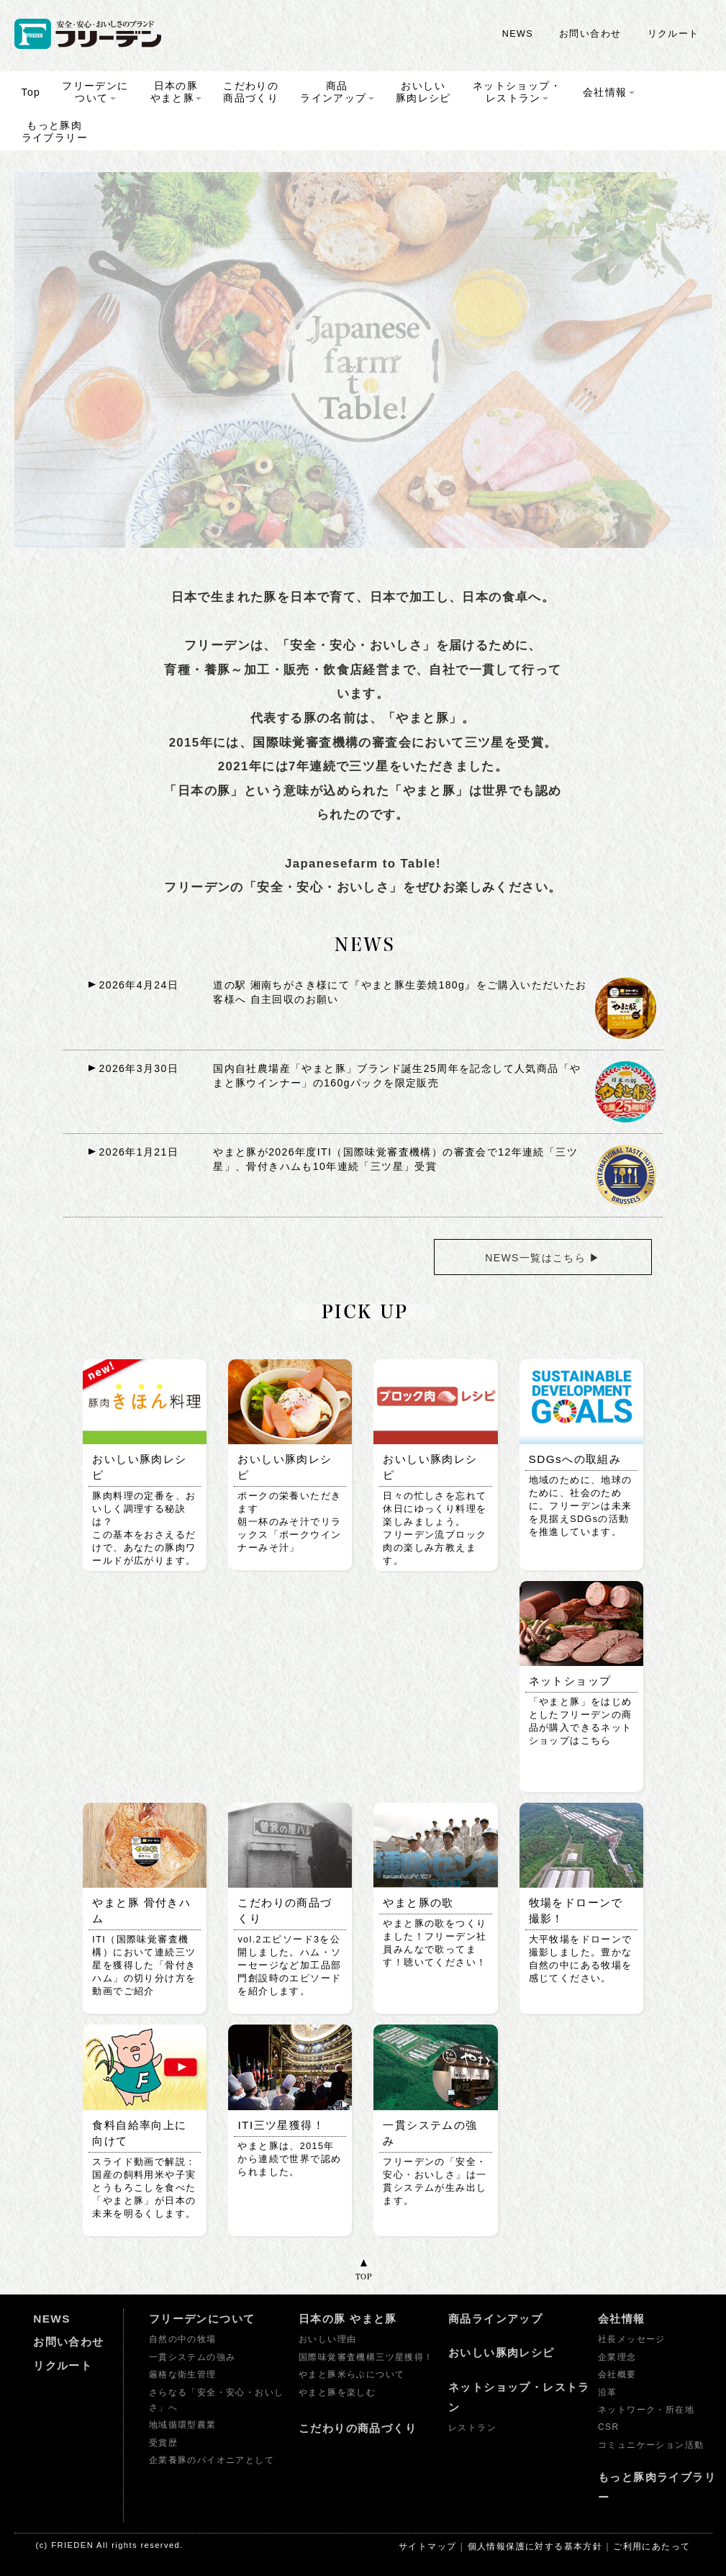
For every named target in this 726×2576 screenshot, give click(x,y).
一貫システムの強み (192, 2357)
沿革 (607, 2392)
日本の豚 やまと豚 (348, 2318)
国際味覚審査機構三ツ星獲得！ (366, 2357)
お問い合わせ (590, 34)
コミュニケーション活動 (651, 2445)
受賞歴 (163, 2443)
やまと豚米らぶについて (351, 2374)
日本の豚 (176, 92)
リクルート (673, 34)
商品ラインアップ (495, 2318)
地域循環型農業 (183, 2425)
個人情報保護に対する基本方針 (535, 2546)
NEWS (517, 34)
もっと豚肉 (55, 131)
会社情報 (621, 2318)
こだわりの (250, 92)
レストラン (472, 2428)
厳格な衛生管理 (183, 2374)
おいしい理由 (327, 2339)
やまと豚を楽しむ (337, 2392)
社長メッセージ (632, 2339)
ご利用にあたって (651, 2546)
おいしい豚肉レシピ (501, 2352)
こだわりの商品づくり (358, 2428)
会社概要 (617, 2374)
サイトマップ (427, 2546)
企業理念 (617, 2357)
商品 (336, 92)
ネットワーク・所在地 (646, 2410)
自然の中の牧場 (183, 2339)
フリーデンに (95, 92)
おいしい (423, 92)
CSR (608, 2427)
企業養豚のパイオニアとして (211, 2460)
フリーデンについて (202, 2318)
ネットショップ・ (517, 92)
